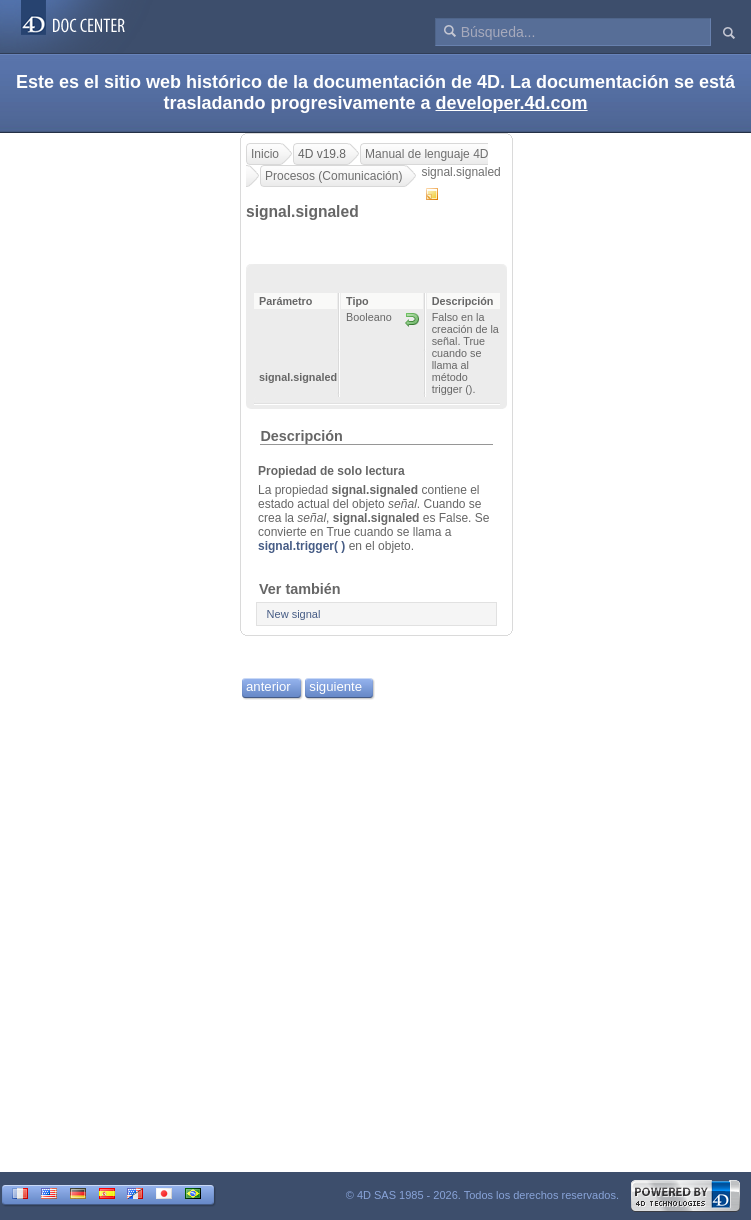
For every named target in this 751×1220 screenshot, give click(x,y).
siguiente (335, 686)
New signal (294, 614)
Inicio (265, 154)
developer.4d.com (512, 103)
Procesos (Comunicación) (333, 176)
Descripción (301, 436)
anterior (268, 686)
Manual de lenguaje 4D (426, 154)
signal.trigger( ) (301, 546)
